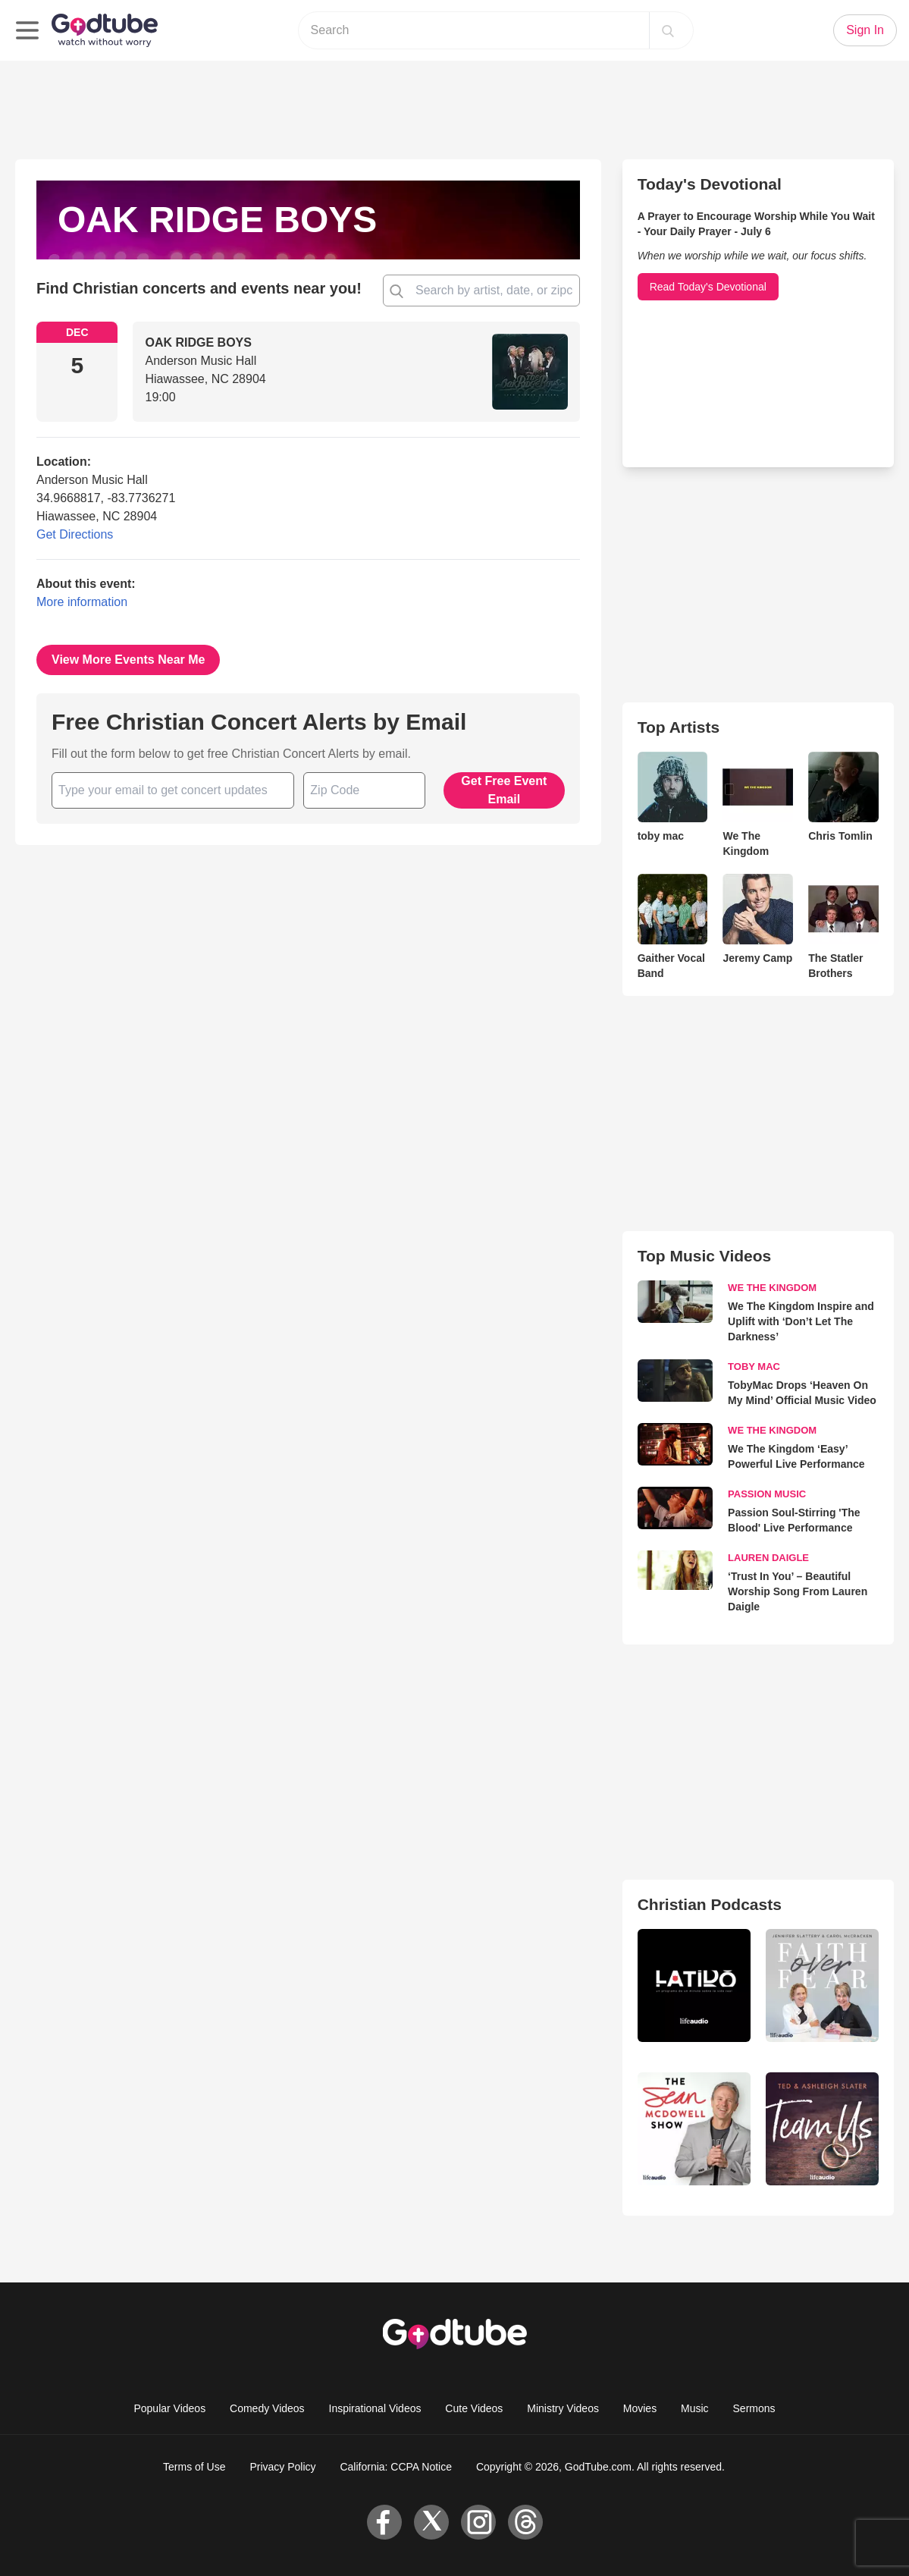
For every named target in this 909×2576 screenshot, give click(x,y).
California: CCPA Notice (396, 2467)
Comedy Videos (267, 2408)
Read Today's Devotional (708, 287)
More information (81, 601)
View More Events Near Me (128, 659)
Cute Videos (474, 2408)
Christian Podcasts (710, 1904)
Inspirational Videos (375, 2408)
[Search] (668, 30)
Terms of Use (194, 2467)
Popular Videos (169, 2408)
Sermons (754, 2408)
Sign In (865, 30)
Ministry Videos (563, 2408)
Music (695, 2408)
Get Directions (74, 534)
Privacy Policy (282, 2467)
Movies (640, 2408)
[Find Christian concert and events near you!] (396, 290)
